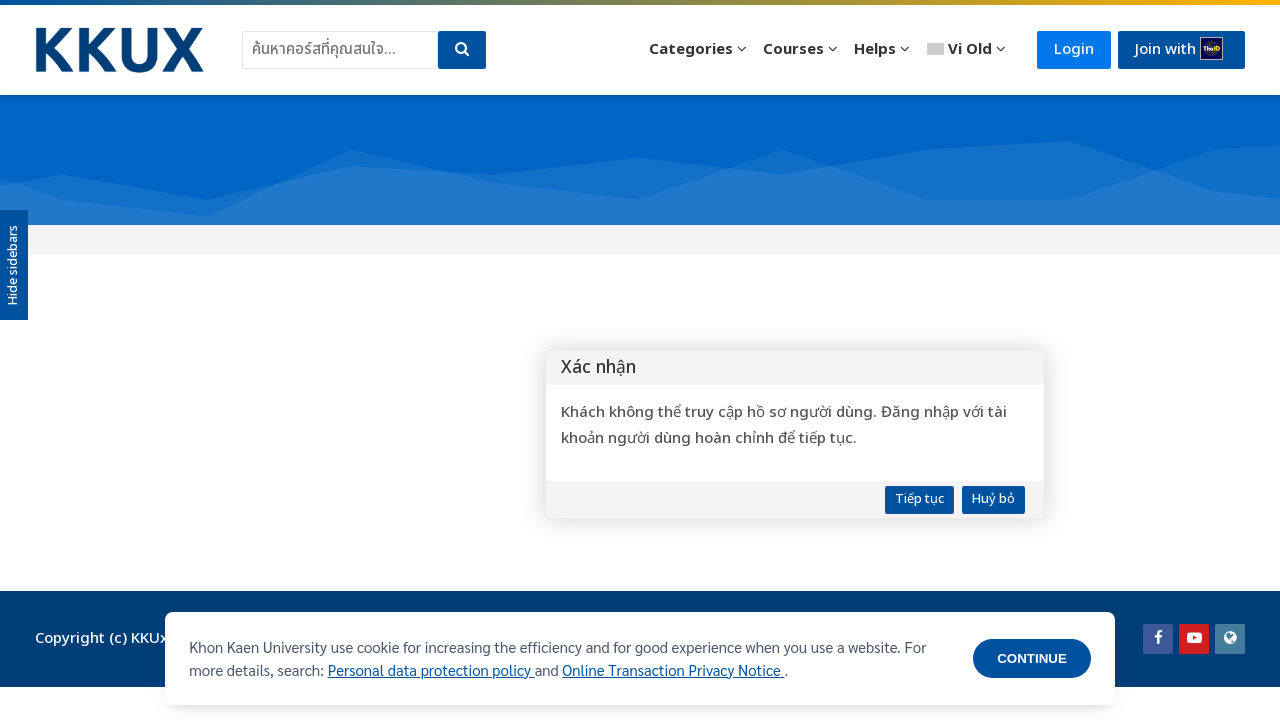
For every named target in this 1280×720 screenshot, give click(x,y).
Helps (875, 49)
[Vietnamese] (966, 50)
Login (1074, 49)
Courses (793, 49)
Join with (1179, 49)
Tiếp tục (919, 499)
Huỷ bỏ (993, 499)
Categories (691, 49)
